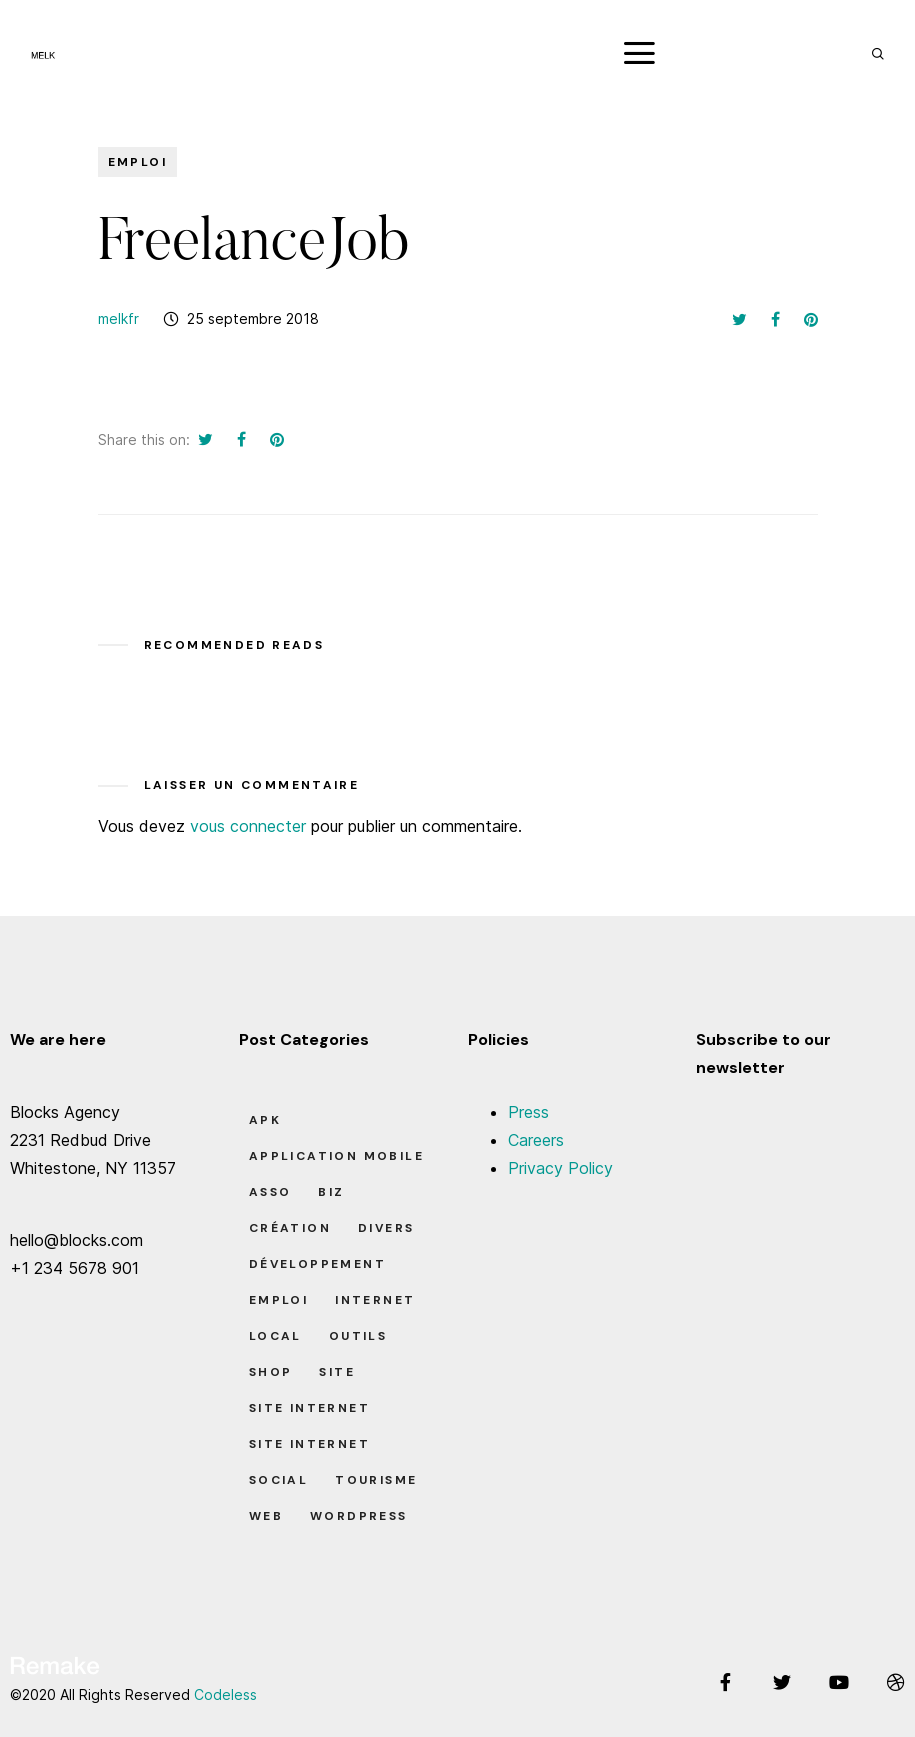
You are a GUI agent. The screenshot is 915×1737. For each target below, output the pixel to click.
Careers (536, 1140)
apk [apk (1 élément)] (265, 1120)
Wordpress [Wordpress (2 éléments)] (359, 1516)
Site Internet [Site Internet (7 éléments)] (309, 1444)
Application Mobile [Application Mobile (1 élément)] (336, 1156)
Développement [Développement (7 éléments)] (317, 1264)
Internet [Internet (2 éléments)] (375, 1300)
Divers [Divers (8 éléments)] (386, 1228)
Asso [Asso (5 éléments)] (270, 1192)
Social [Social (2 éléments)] (278, 1480)
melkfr (118, 318)
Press (528, 1112)
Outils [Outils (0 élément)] (358, 1336)
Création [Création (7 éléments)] (290, 1228)
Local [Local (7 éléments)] (275, 1336)
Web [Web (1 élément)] (266, 1516)
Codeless (225, 1694)
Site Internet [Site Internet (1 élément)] (309, 1408)
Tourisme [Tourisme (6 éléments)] (376, 1480)
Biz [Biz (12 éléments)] (331, 1192)
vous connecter (248, 826)
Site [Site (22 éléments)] (337, 1372)
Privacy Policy (560, 1168)
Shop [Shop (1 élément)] (271, 1372)
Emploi (137, 162)
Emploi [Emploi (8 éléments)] (278, 1300)
